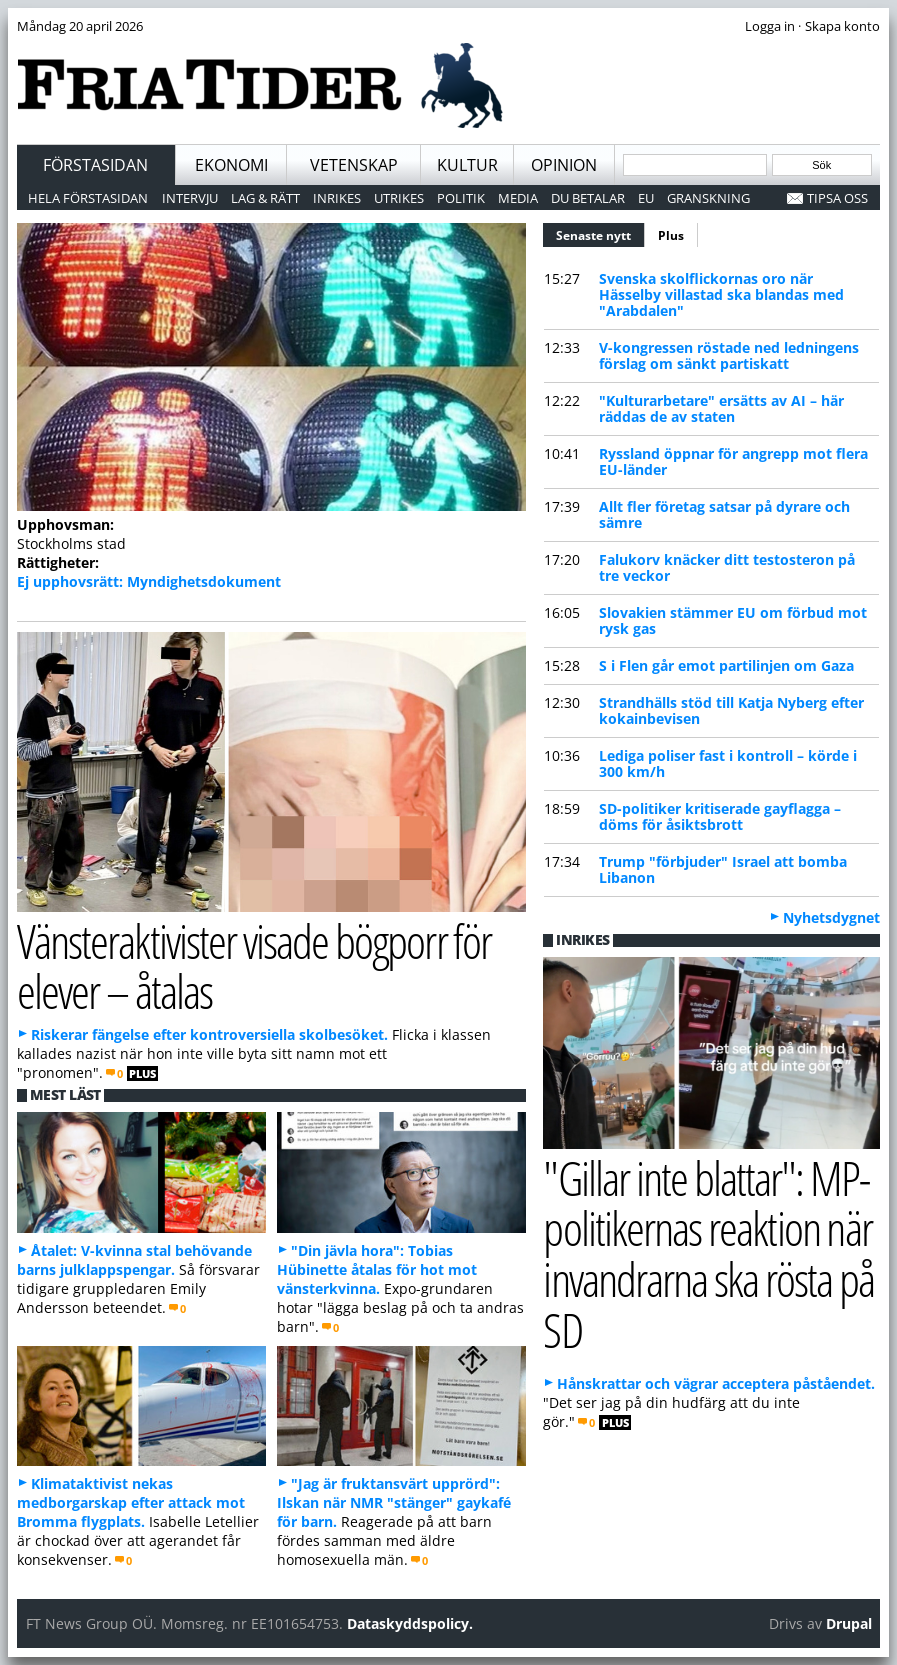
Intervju (190, 198)
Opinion (564, 165)
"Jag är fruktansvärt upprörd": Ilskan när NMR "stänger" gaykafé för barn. (394, 1502)
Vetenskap (354, 165)
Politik (461, 198)
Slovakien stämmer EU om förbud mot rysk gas (733, 620)
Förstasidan (95, 165)
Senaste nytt (600, 233)
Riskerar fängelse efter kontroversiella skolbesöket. (209, 1034)
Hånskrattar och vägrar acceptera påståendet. (716, 1383)
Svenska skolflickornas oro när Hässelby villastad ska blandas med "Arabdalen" (721, 294)
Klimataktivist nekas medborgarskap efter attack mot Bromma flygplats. (131, 1502)
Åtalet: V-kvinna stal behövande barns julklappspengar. (134, 1260)
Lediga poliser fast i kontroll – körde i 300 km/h (728, 763)
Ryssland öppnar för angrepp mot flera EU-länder (733, 461)
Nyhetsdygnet (831, 917)
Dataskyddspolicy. (410, 1623)
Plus (671, 235)
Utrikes (399, 198)
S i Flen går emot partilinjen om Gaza (726, 665)
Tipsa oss (837, 198)
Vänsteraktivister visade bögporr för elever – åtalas (254, 966)
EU (646, 198)
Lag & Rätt (265, 198)
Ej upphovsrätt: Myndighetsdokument (149, 581)
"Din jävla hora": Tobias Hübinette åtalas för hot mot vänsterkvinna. (377, 1269)
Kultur (467, 165)
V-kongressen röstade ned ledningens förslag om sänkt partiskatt (729, 355)
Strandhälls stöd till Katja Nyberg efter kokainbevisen (731, 710)
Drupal (849, 1623)
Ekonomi (231, 165)
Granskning (708, 198)
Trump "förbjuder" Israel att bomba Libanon (723, 869)
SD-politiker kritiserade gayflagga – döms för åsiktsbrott (720, 816)
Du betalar (588, 198)
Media (518, 198)
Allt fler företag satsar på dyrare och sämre (724, 514)
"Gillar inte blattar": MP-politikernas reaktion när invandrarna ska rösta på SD (708, 1253)
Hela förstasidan (88, 198)
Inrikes (337, 198)
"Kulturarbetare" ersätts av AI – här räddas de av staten (721, 408)
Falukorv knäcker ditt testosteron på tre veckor (727, 567)
